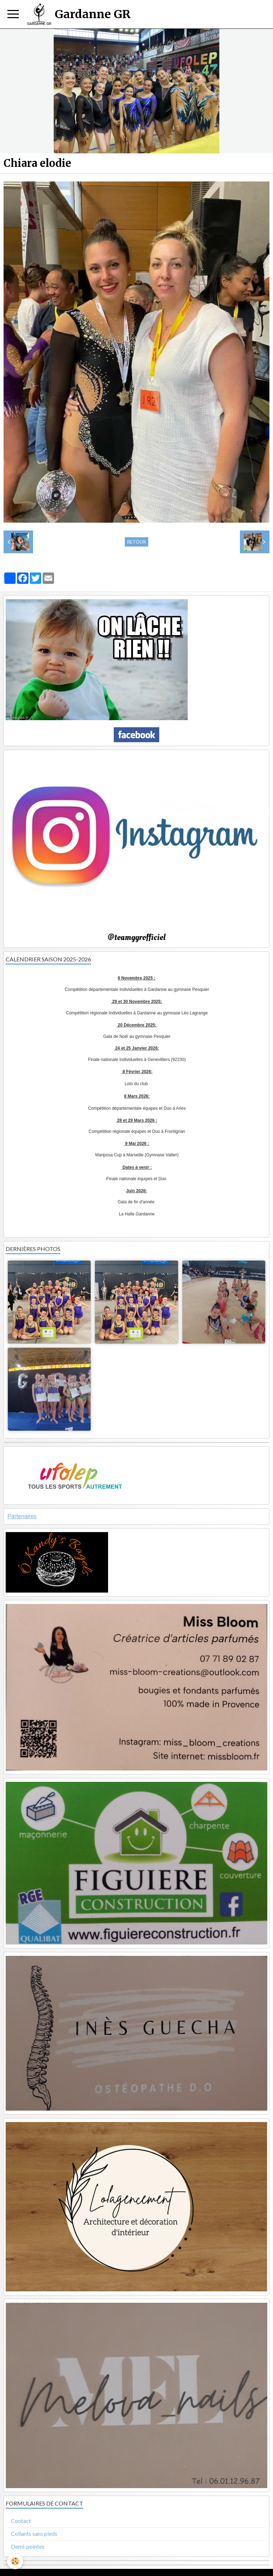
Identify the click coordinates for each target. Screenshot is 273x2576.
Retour (136, 542)
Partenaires (22, 1516)
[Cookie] (15, 2561)
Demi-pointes (27, 2546)
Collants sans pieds (34, 2533)
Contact (21, 2520)
